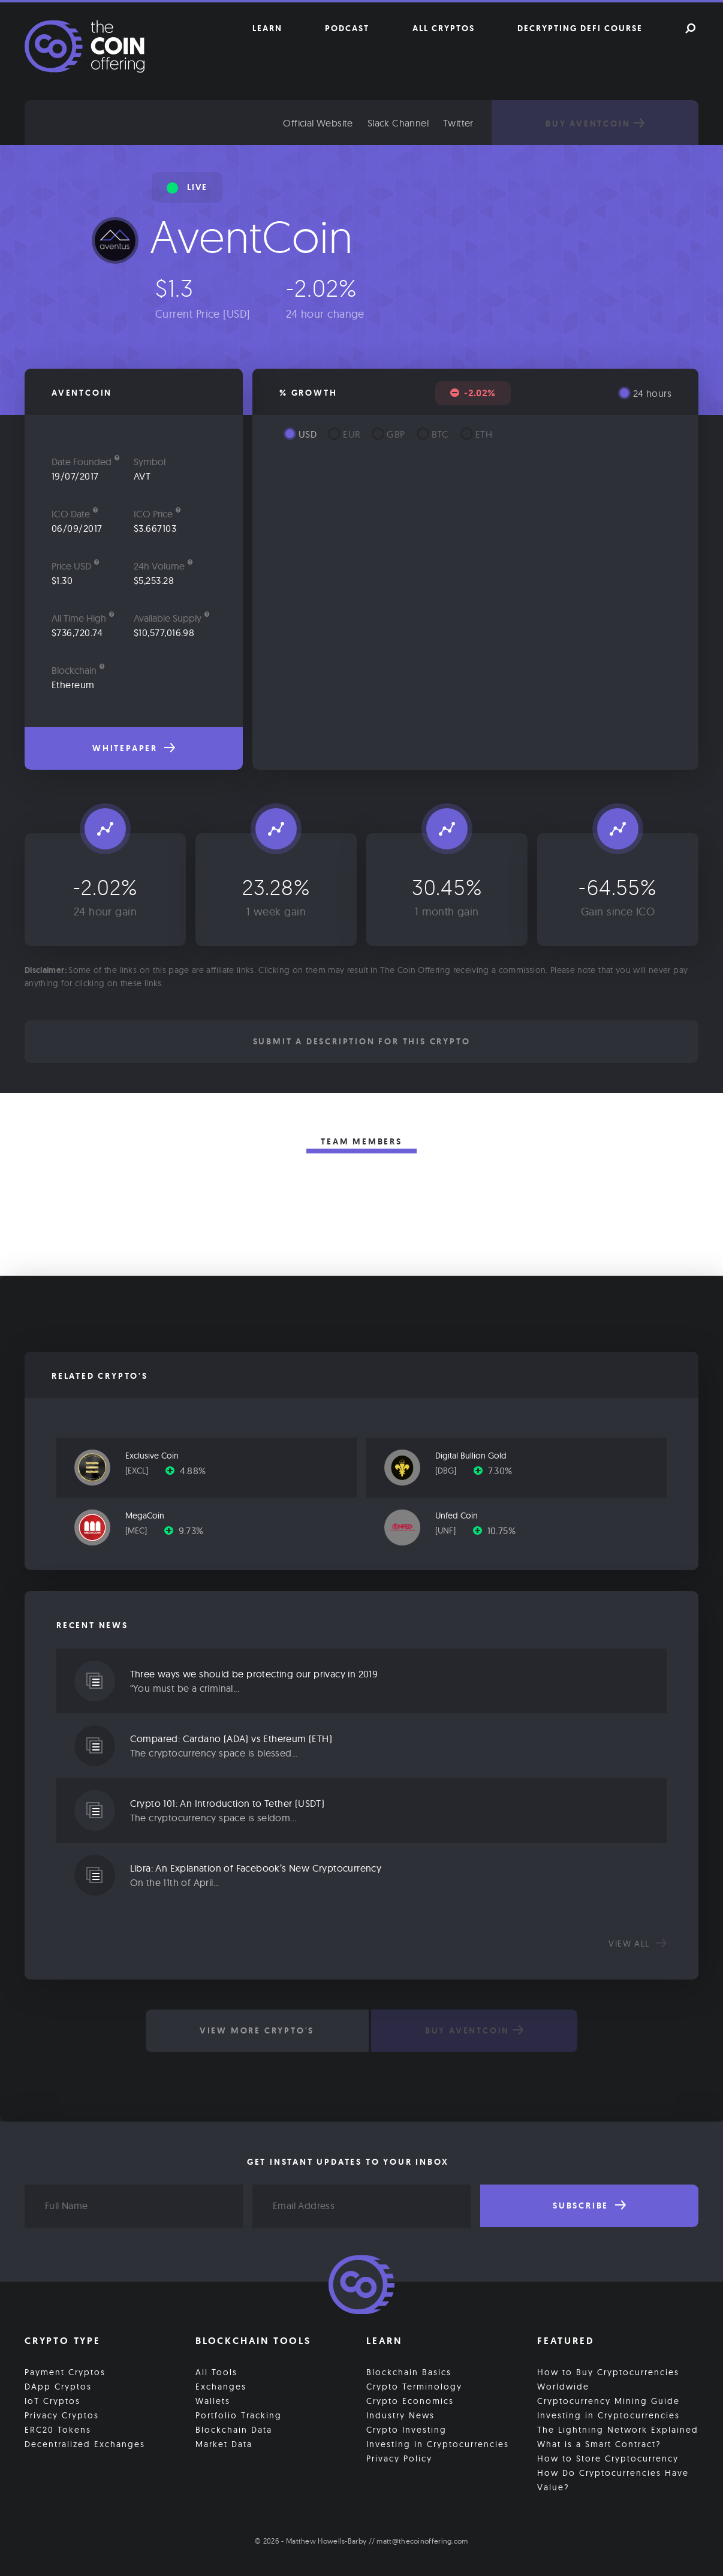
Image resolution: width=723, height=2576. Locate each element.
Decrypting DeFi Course (580, 28)
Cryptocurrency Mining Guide (608, 2400)
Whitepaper (133, 748)
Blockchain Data (233, 2429)
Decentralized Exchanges (85, 2443)
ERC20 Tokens (58, 2429)
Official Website (330, 123)
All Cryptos (443, 28)
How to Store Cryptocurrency (608, 2458)
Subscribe (589, 2205)
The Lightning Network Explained (617, 2429)
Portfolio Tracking (238, 2414)
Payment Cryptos (65, 2371)
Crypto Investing (406, 2429)
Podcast (347, 28)
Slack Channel (410, 123)
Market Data (223, 2443)
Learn (267, 28)
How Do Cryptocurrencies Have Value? (613, 2479)
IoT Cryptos (52, 2400)
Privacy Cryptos (62, 2414)
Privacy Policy (399, 2458)
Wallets (212, 2400)
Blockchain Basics (408, 2371)
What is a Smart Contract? (599, 2443)
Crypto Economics (410, 2400)
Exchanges (220, 2386)
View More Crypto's (255, 2030)
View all (637, 1943)
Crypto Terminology (414, 2386)
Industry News (400, 2414)
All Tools (216, 2371)
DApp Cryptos (58, 2386)
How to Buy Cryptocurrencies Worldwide (608, 2378)
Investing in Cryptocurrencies (437, 2443)
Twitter (470, 123)
